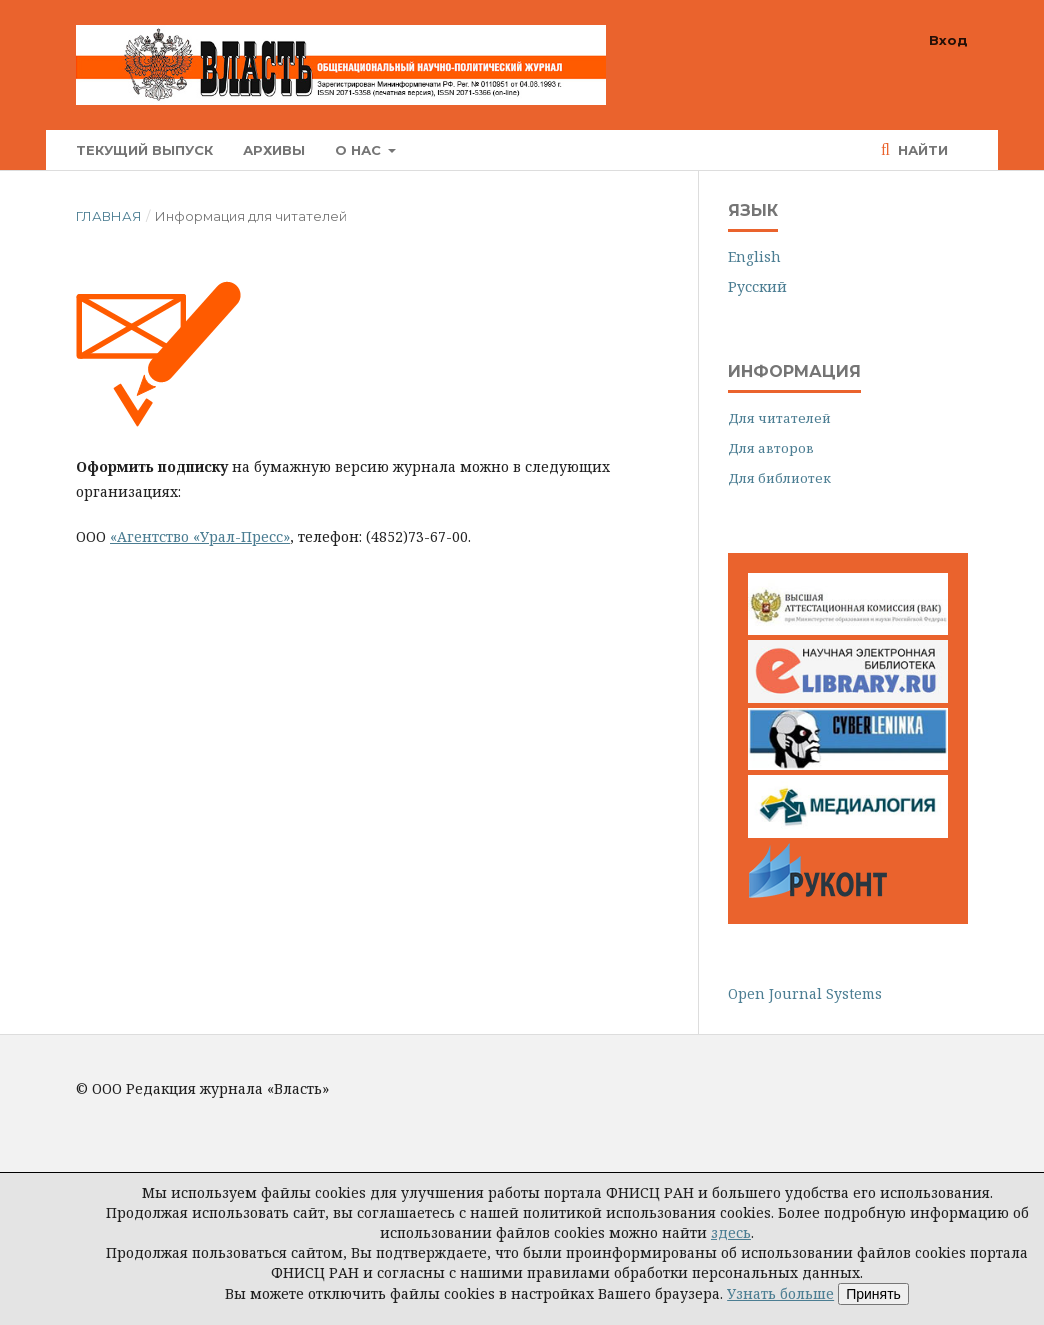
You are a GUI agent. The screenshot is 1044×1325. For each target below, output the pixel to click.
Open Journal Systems (805, 993)
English (754, 256)
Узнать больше (780, 1293)
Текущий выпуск (144, 150)
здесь (731, 1232)
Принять (873, 1294)
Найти (921, 150)
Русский (757, 286)
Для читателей (779, 418)
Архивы (274, 150)
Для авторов (771, 448)
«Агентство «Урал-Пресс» (200, 536)
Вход (948, 40)
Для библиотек (779, 478)
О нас (360, 150)
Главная (109, 216)
